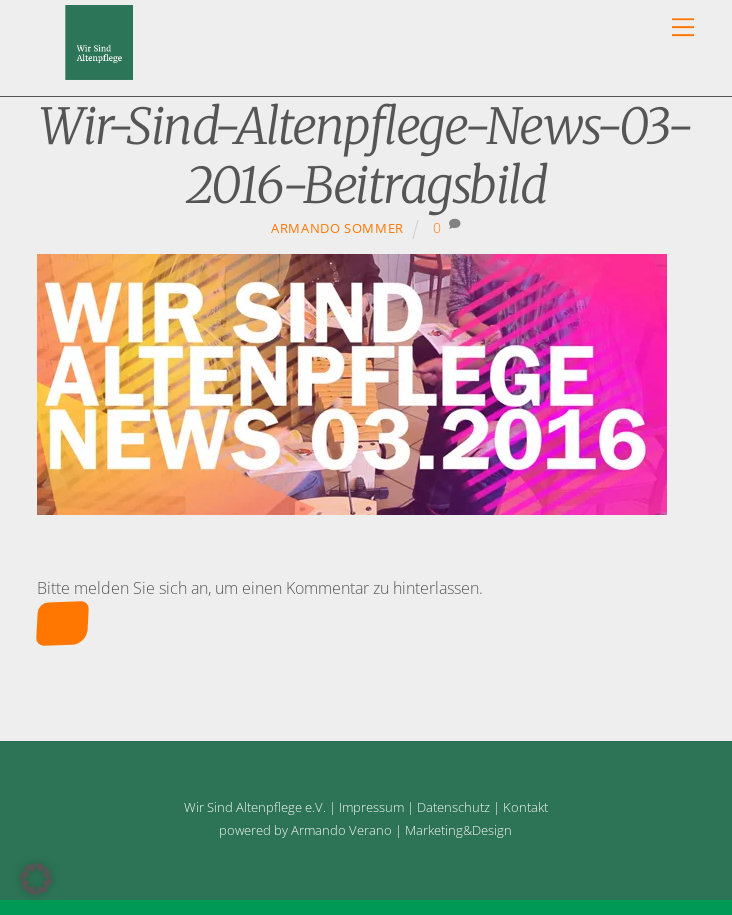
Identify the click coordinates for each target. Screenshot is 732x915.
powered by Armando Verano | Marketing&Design (365, 830)
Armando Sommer (337, 228)
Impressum (371, 807)
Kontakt (525, 807)
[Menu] (683, 27)
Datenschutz (453, 807)
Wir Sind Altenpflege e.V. (255, 807)
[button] (36, 879)
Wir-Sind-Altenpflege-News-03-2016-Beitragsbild (366, 156)
